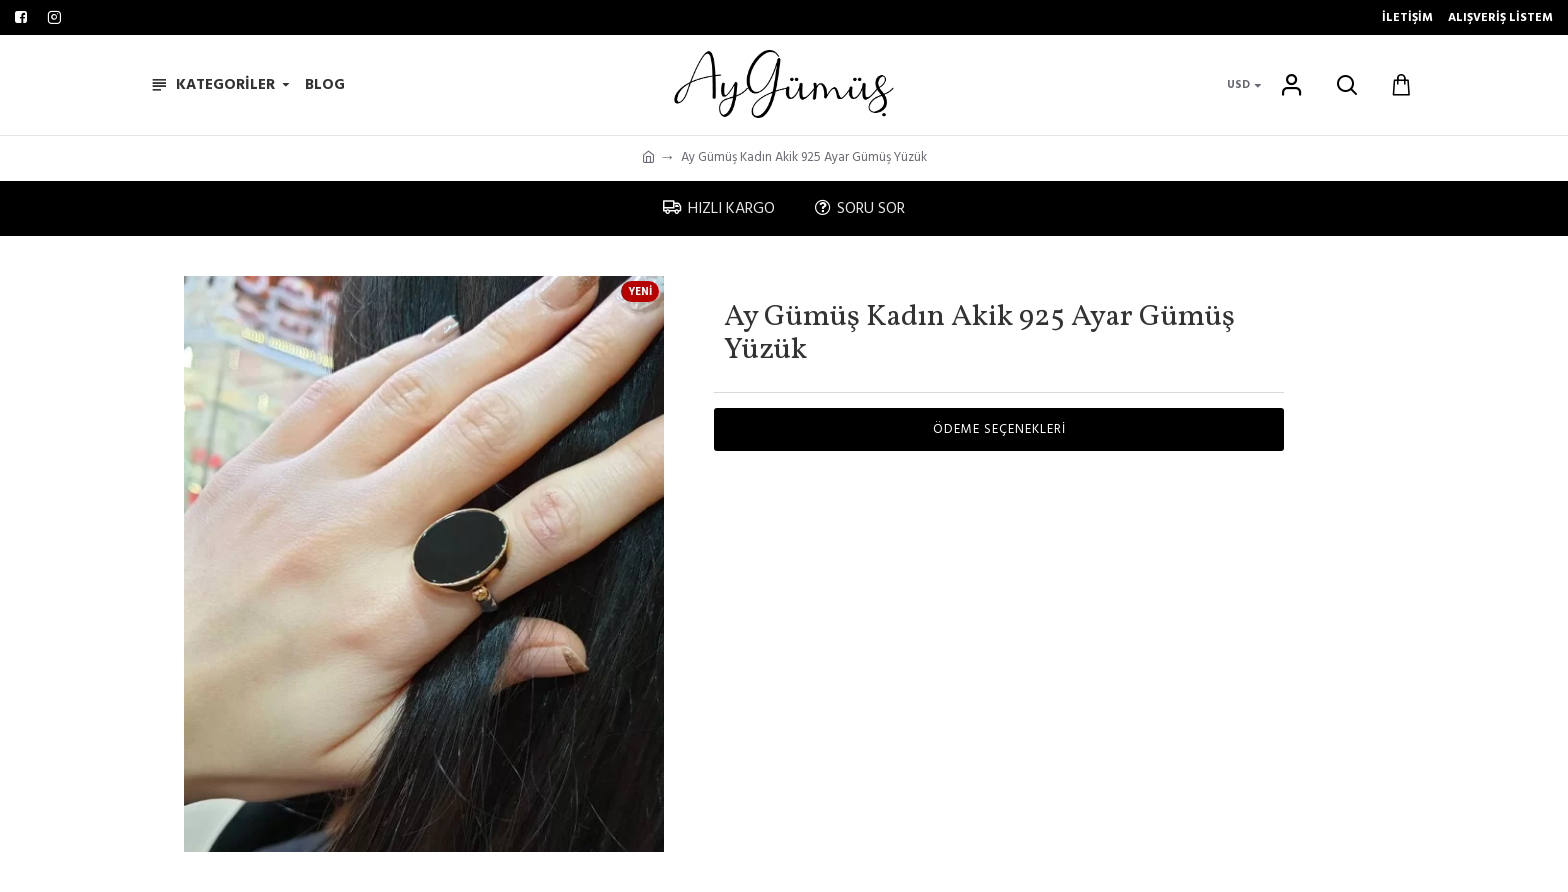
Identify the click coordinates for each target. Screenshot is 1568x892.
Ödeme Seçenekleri (999, 429)
